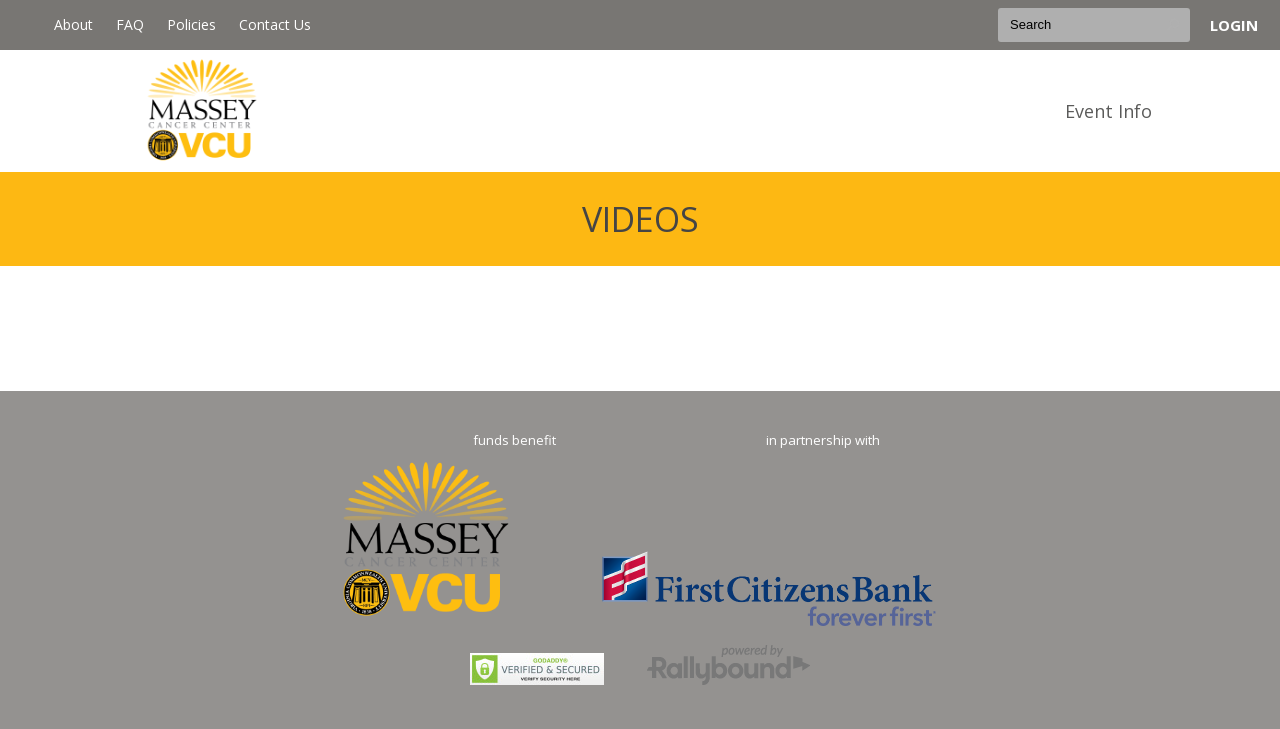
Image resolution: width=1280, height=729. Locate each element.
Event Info (1108, 111)
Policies (191, 24)
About (73, 24)
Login (1234, 25)
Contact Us (275, 24)
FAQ (130, 24)
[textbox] (1094, 25)
